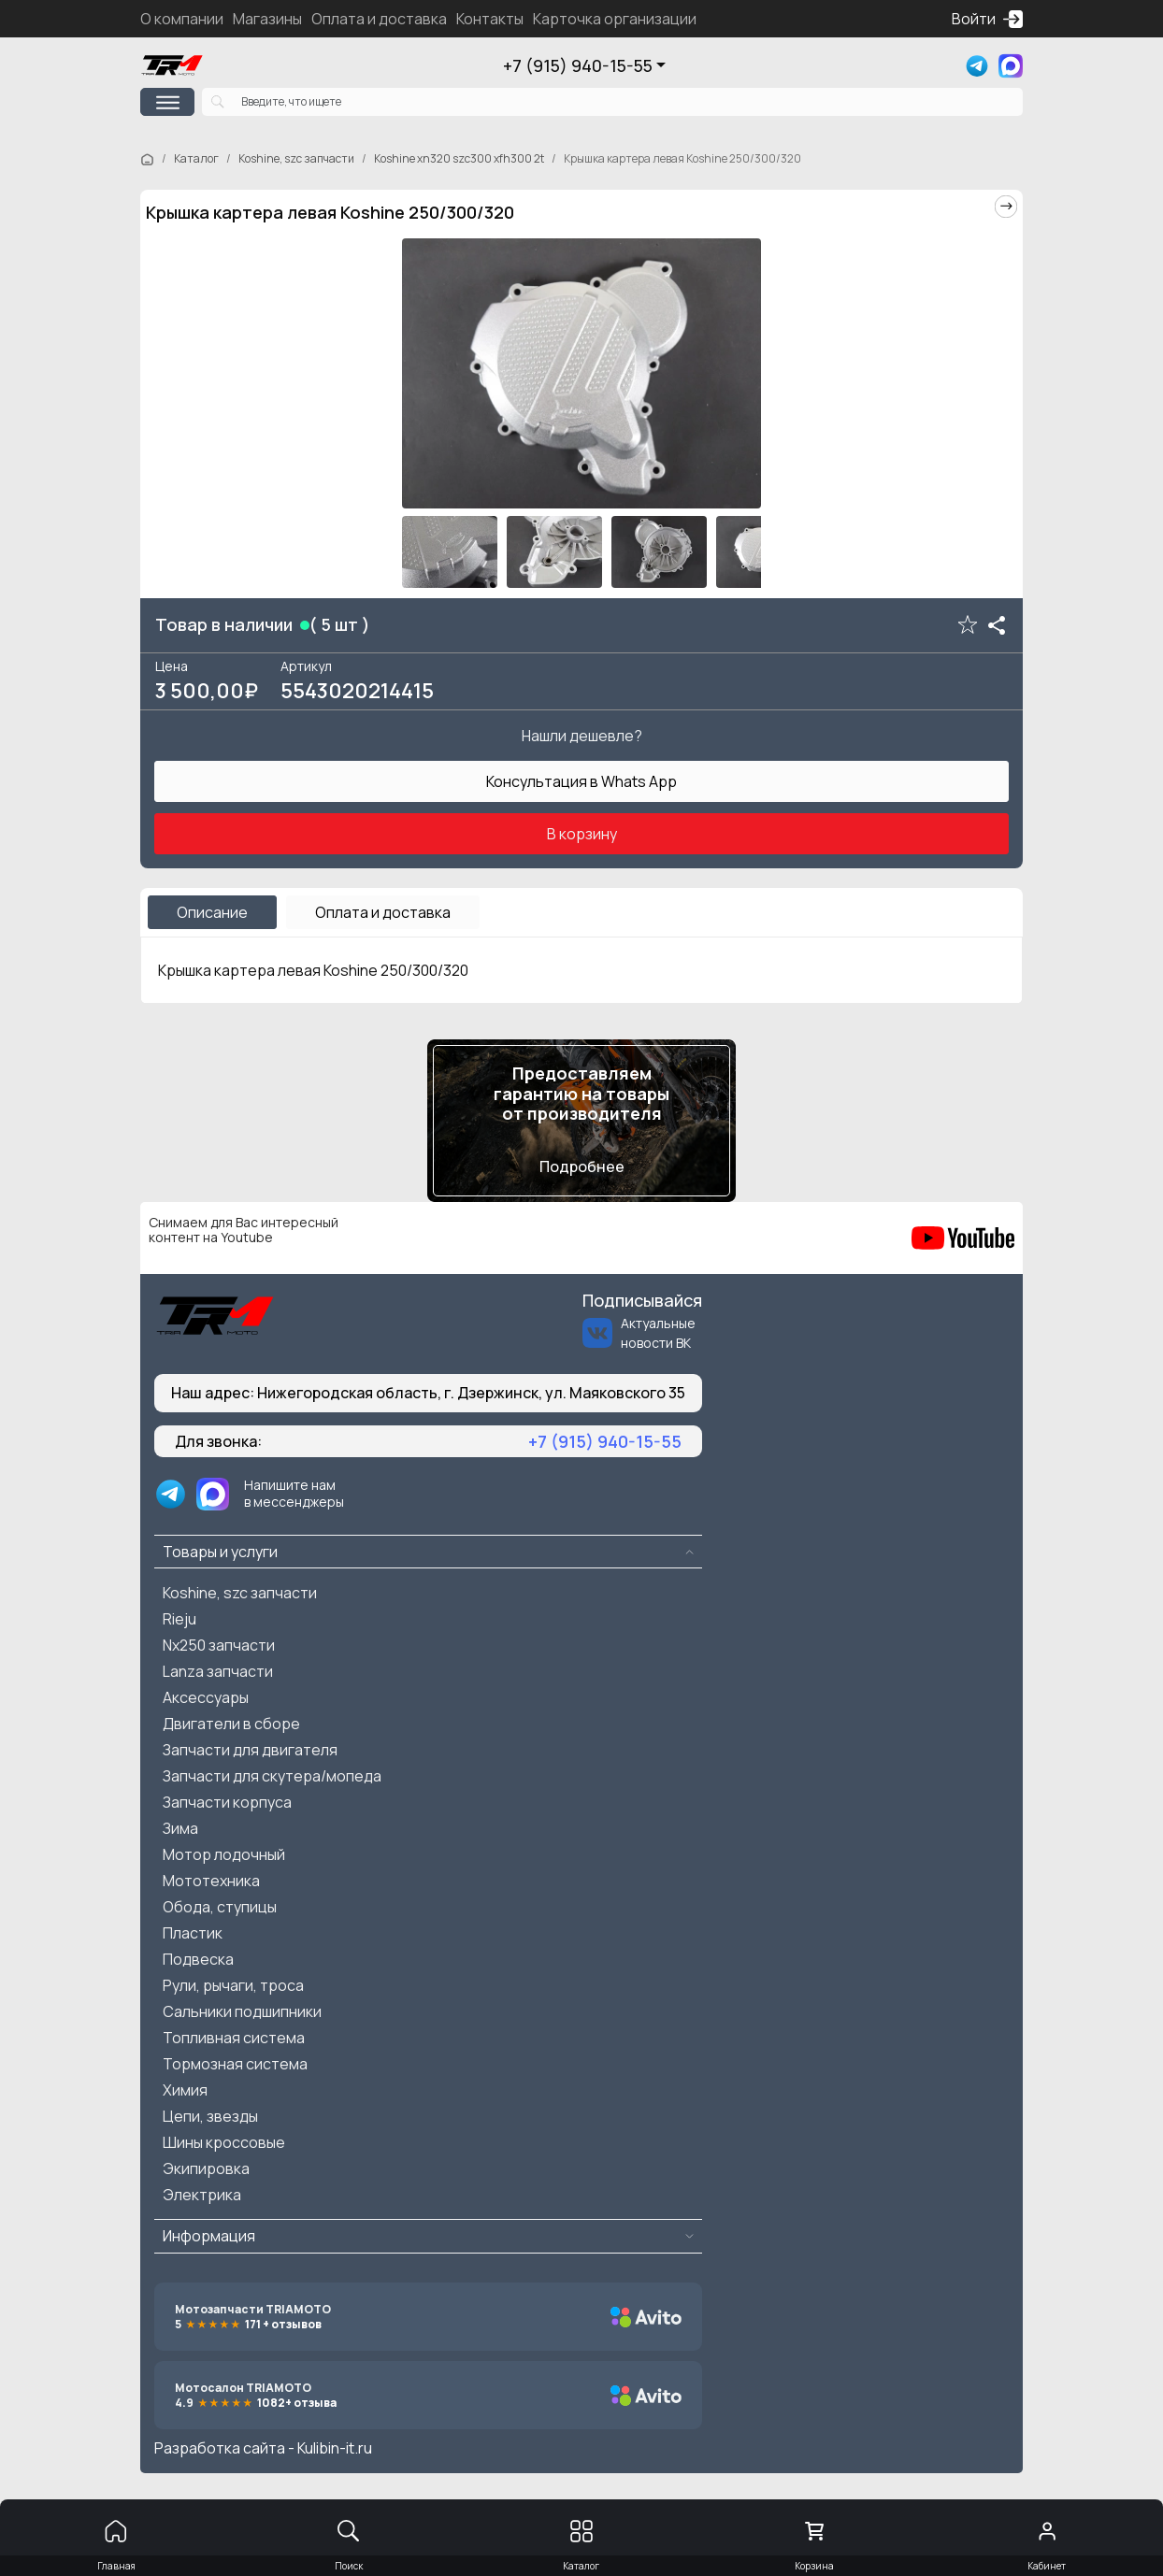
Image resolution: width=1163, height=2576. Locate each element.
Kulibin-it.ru (334, 2448)
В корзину (582, 833)
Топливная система (234, 2037)
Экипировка (206, 2168)
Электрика (202, 2194)
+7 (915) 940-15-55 (578, 65)
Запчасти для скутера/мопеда (272, 1776)
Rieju (179, 1619)
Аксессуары (206, 1697)
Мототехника (211, 1880)
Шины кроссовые (224, 2142)
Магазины (267, 18)
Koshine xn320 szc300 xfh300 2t (459, 158)
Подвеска (198, 1959)
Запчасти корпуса (227, 1802)
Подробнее (582, 1166)
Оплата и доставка (379, 18)
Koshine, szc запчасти (296, 158)
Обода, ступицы (220, 1906)
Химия (185, 2090)
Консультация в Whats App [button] (581, 781)
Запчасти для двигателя (250, 1749)
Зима (180, 1828)
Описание (212, 912)
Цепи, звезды (210, 2116)
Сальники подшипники (242, 2011)
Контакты (490, 18)
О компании (181, 18)
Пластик (193, 1933)
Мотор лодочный (224, 1854)
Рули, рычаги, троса (233, 1985)
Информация (209, 2235)
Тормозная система (235, 2064)
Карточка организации (614, 18)
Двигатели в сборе (231, 1723)
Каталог (196, 158)
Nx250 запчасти (219, 1645)
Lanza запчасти (218, 1671)
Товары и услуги (220, 1551)
